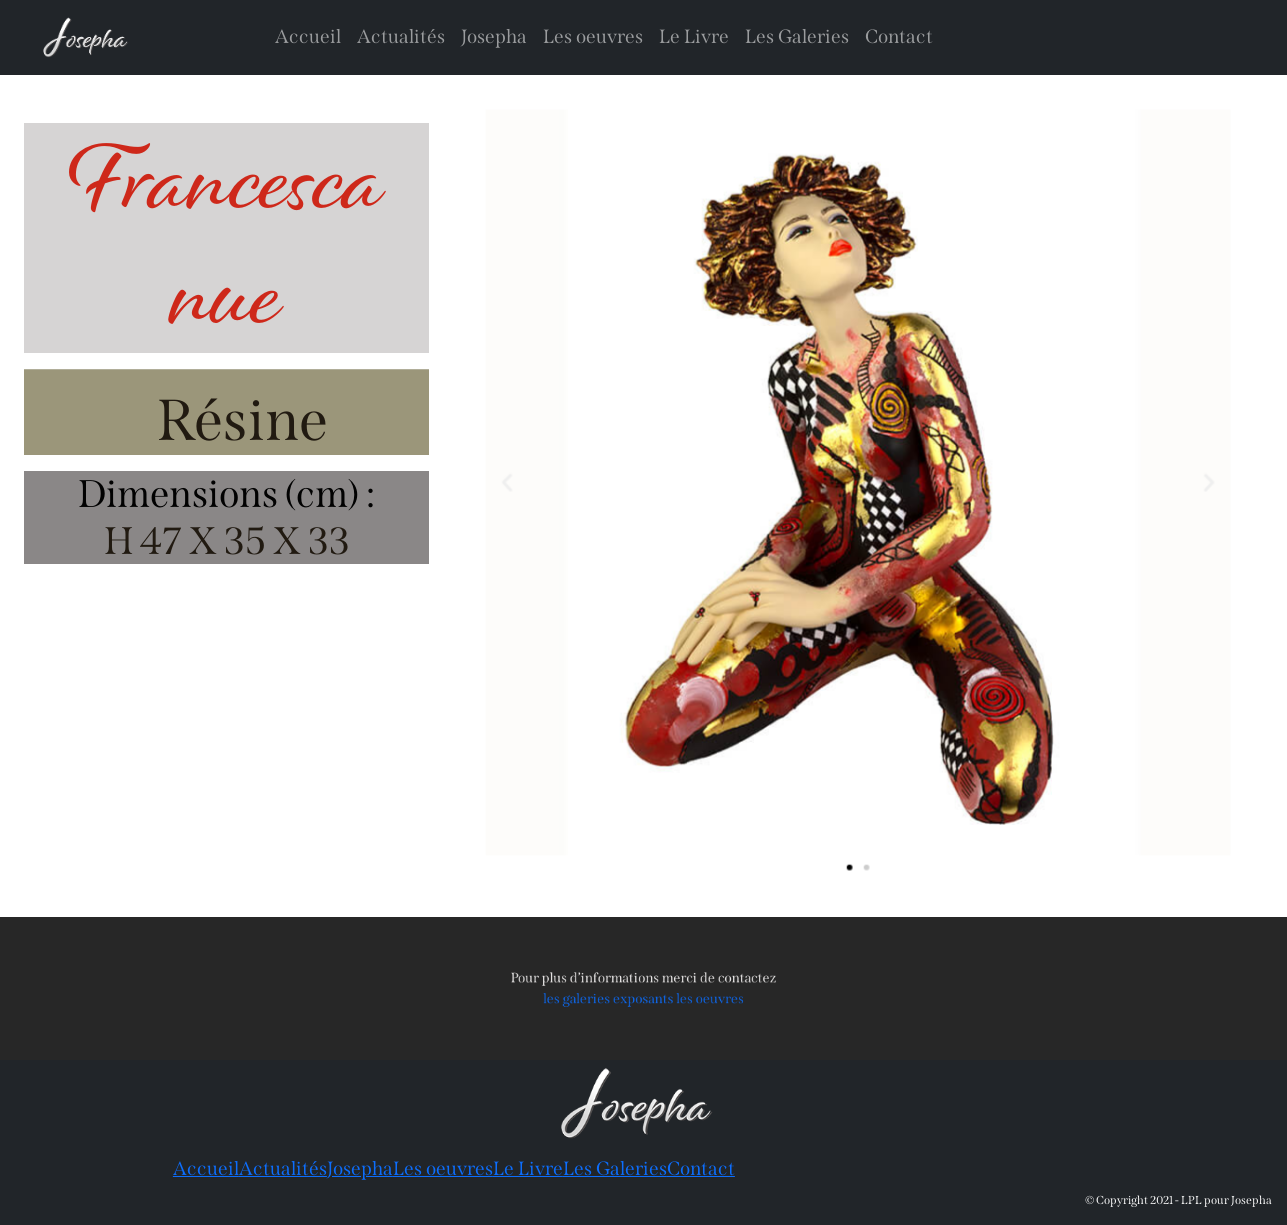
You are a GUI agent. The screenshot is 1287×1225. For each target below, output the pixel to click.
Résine (242, 420)
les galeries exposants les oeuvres (643, 997)
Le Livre (694, 36)
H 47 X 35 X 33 (227, 541)
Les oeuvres (593, 36)
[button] (523, 483)
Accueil (308, 36)
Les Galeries (797, 36)
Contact (899, 36)
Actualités (401, 36)
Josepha (494, 36)
